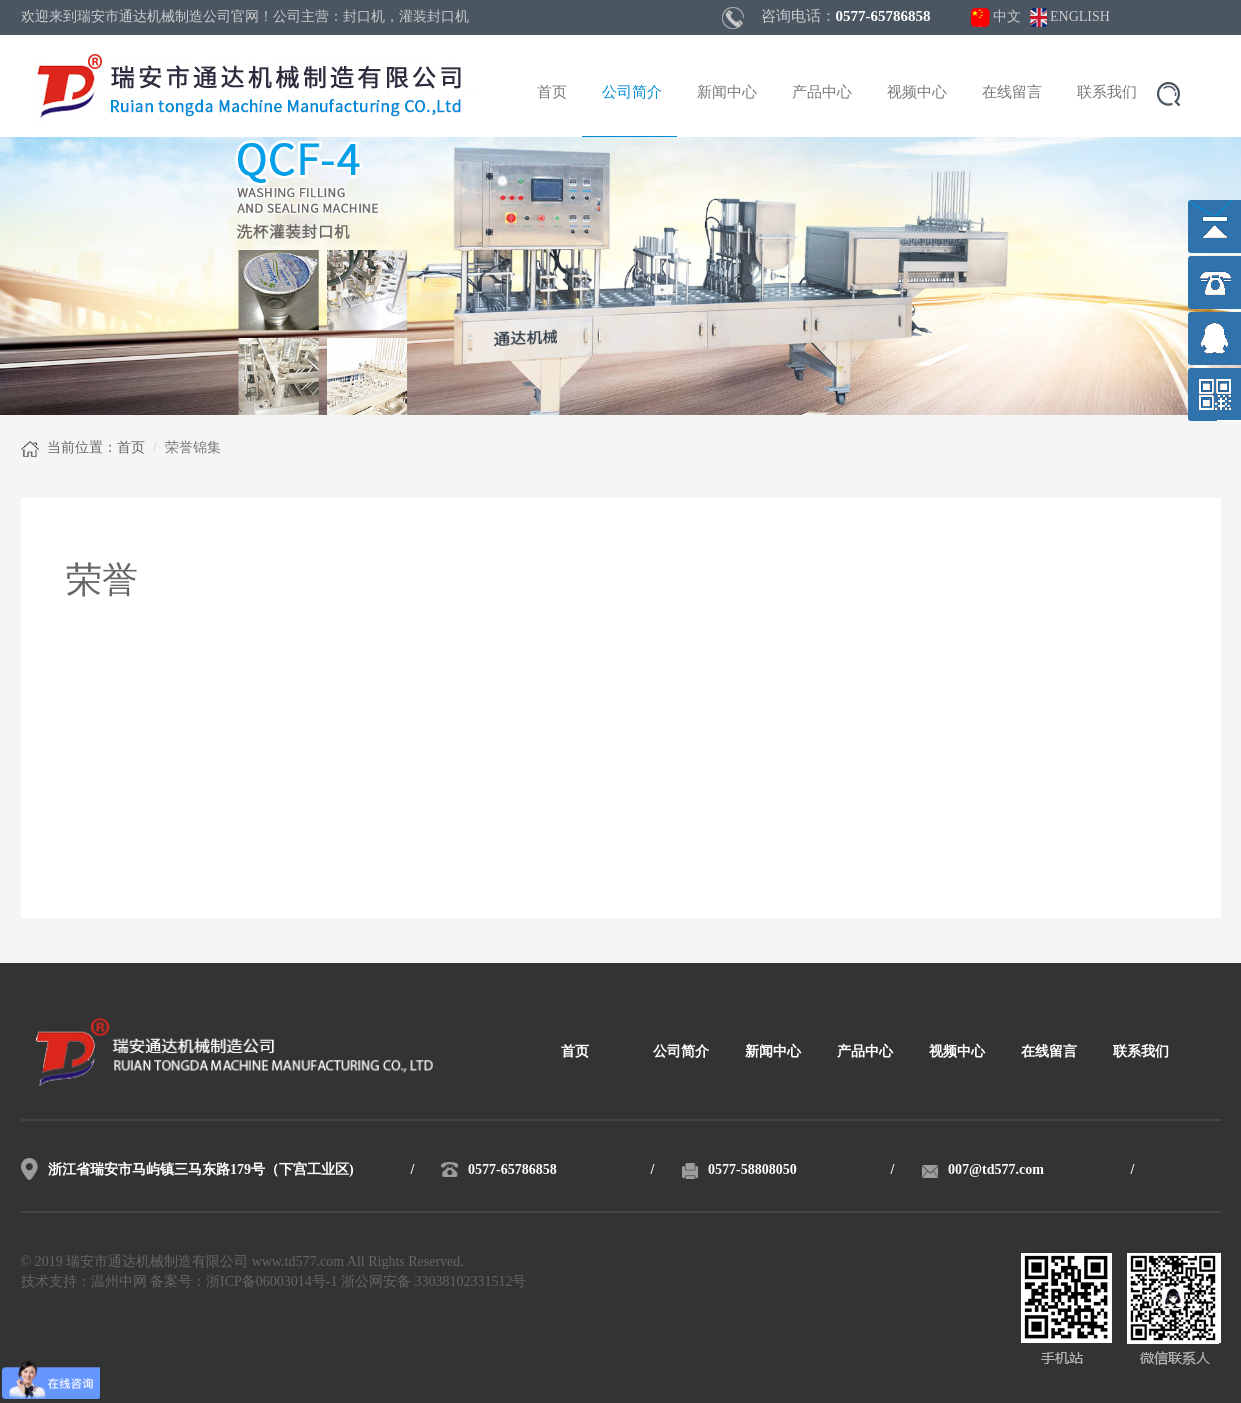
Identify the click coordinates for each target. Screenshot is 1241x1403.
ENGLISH (1080, 17)
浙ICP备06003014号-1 (271, 1282)
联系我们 (1107, 93)
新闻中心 (727, 93)
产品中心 (822, 93)
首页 (552, 93)
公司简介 (632, 93)
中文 (1007, 17)
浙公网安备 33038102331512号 (434, 1282)
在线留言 (1012, 93)
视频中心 (917, 93)
